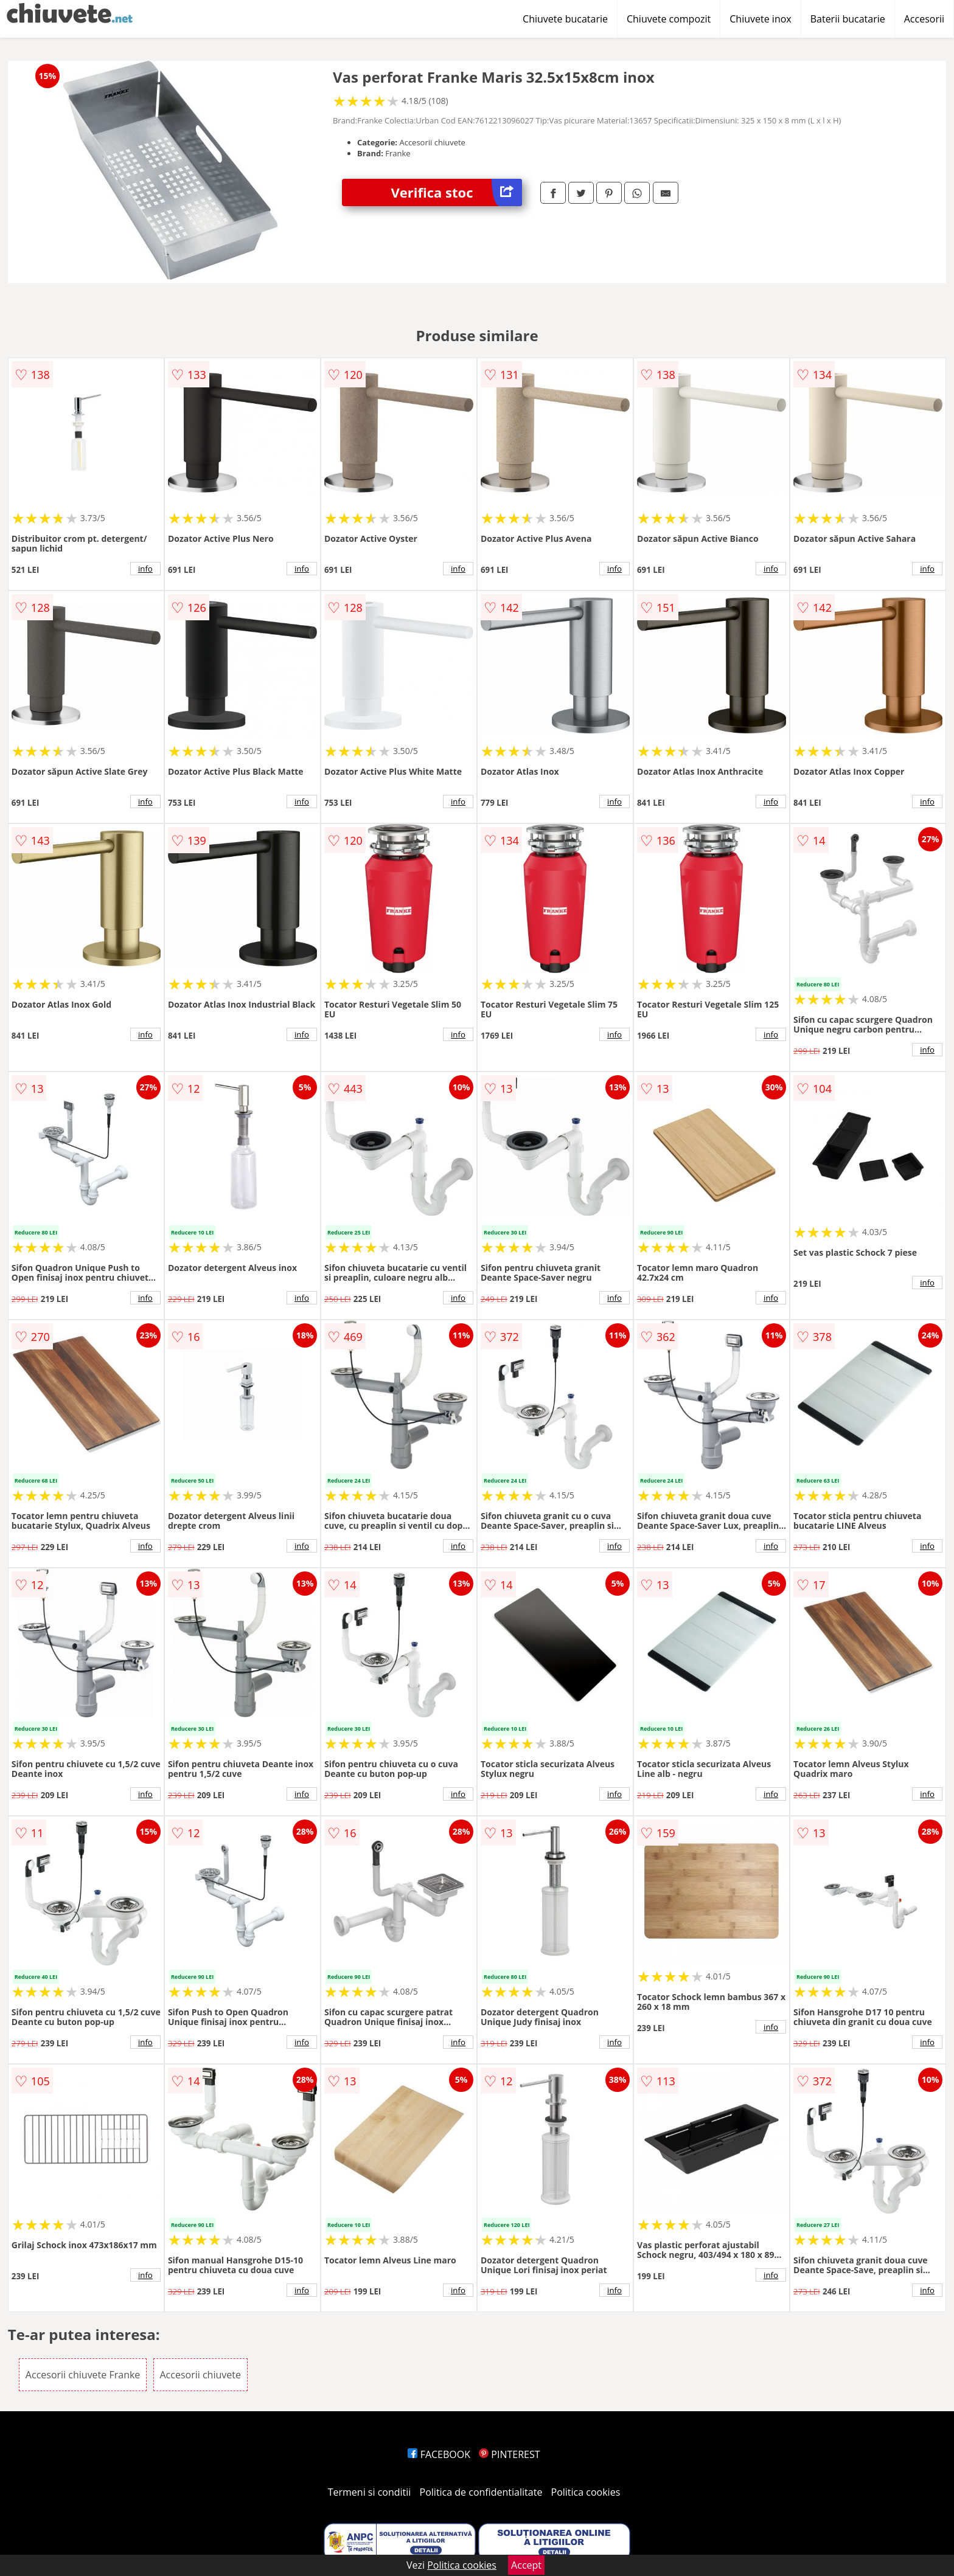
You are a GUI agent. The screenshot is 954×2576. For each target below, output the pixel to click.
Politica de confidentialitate (481, 2492)
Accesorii (924, 19)
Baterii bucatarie (847, 19)
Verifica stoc (456, 192)
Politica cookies (586, 2492)
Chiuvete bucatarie (565, 19)
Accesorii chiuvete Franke (83, 2374)
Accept (526, 2565)
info (145, 568)
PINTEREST (509, 2454)
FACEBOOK (439, 2454)
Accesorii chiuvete (200, 2374)
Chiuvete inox (760, 19)
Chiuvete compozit (669, 19)
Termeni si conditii (369, 2492)
